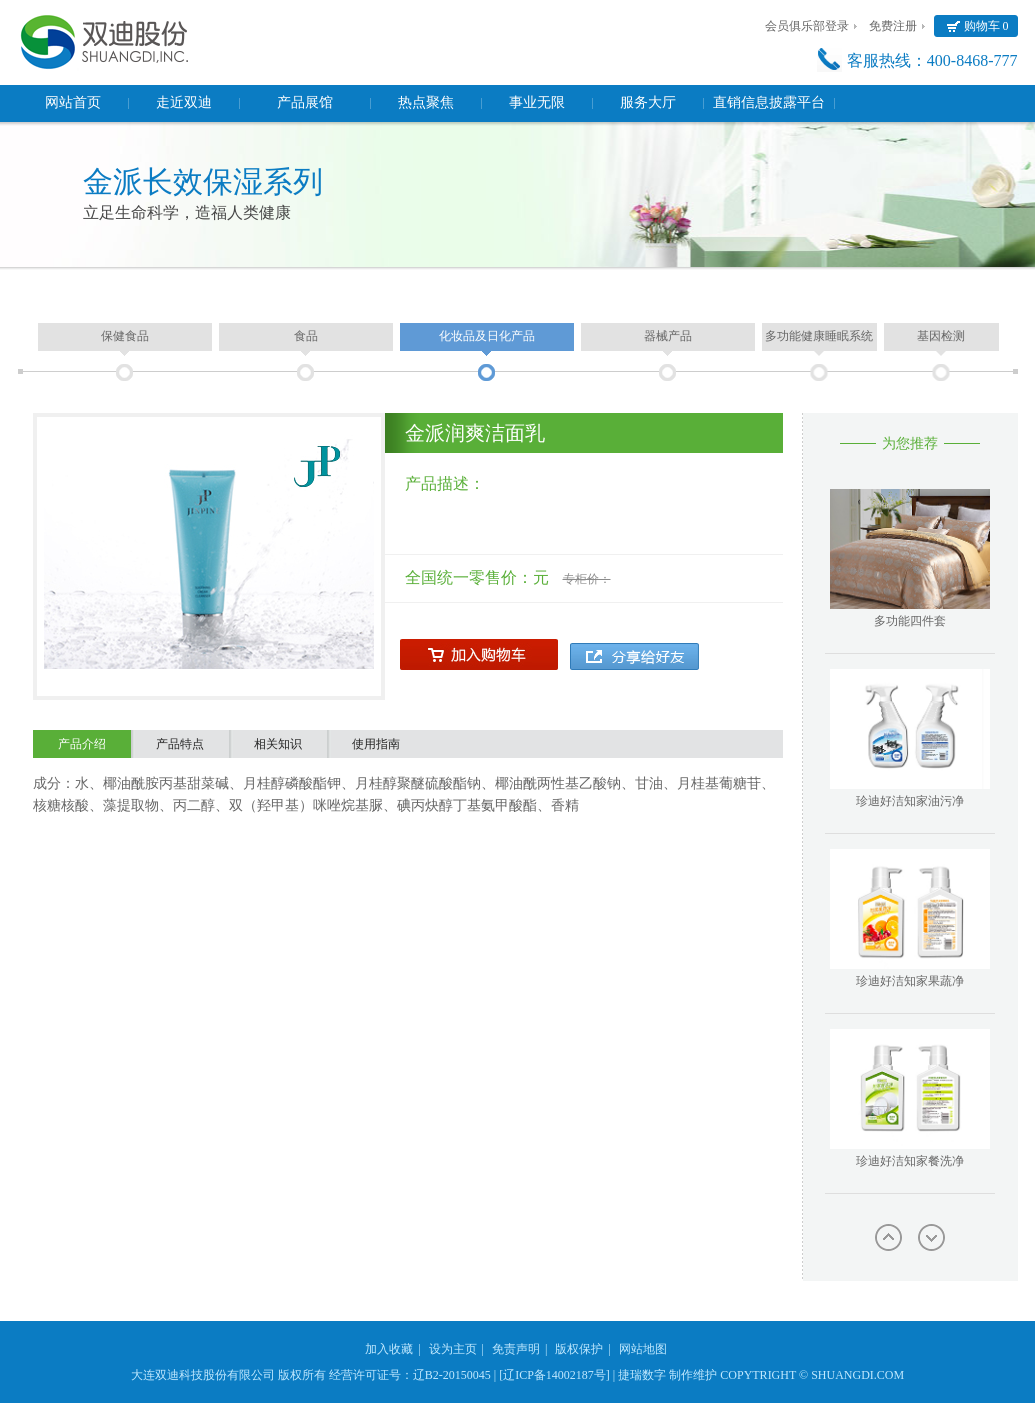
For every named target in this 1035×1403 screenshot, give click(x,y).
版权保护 (579, 1349)
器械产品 (668, 336)
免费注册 (893, 26)
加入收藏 (389, 1349)
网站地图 (643, 1349)
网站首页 (73, 102)
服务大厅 (648, 102)
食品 (306, 336)
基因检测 (941, 336)
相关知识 (278, 744)
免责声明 (516, 1349)
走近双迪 (184, 102)
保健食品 (125, 336)
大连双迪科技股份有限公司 (203, 1375)
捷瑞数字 (642, 1375)
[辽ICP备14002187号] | (557, 1375)
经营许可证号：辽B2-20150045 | (412, 1375)
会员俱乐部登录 (807, 26)
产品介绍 (82, 744)
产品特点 (180, 744)
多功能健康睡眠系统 (819, 336)
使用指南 (376, 744)
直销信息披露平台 (769, 102)
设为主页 (453, 1349)
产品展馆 (305, 102)
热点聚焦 (426, 102)
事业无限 (537, 102)
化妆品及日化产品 (487, 336)
